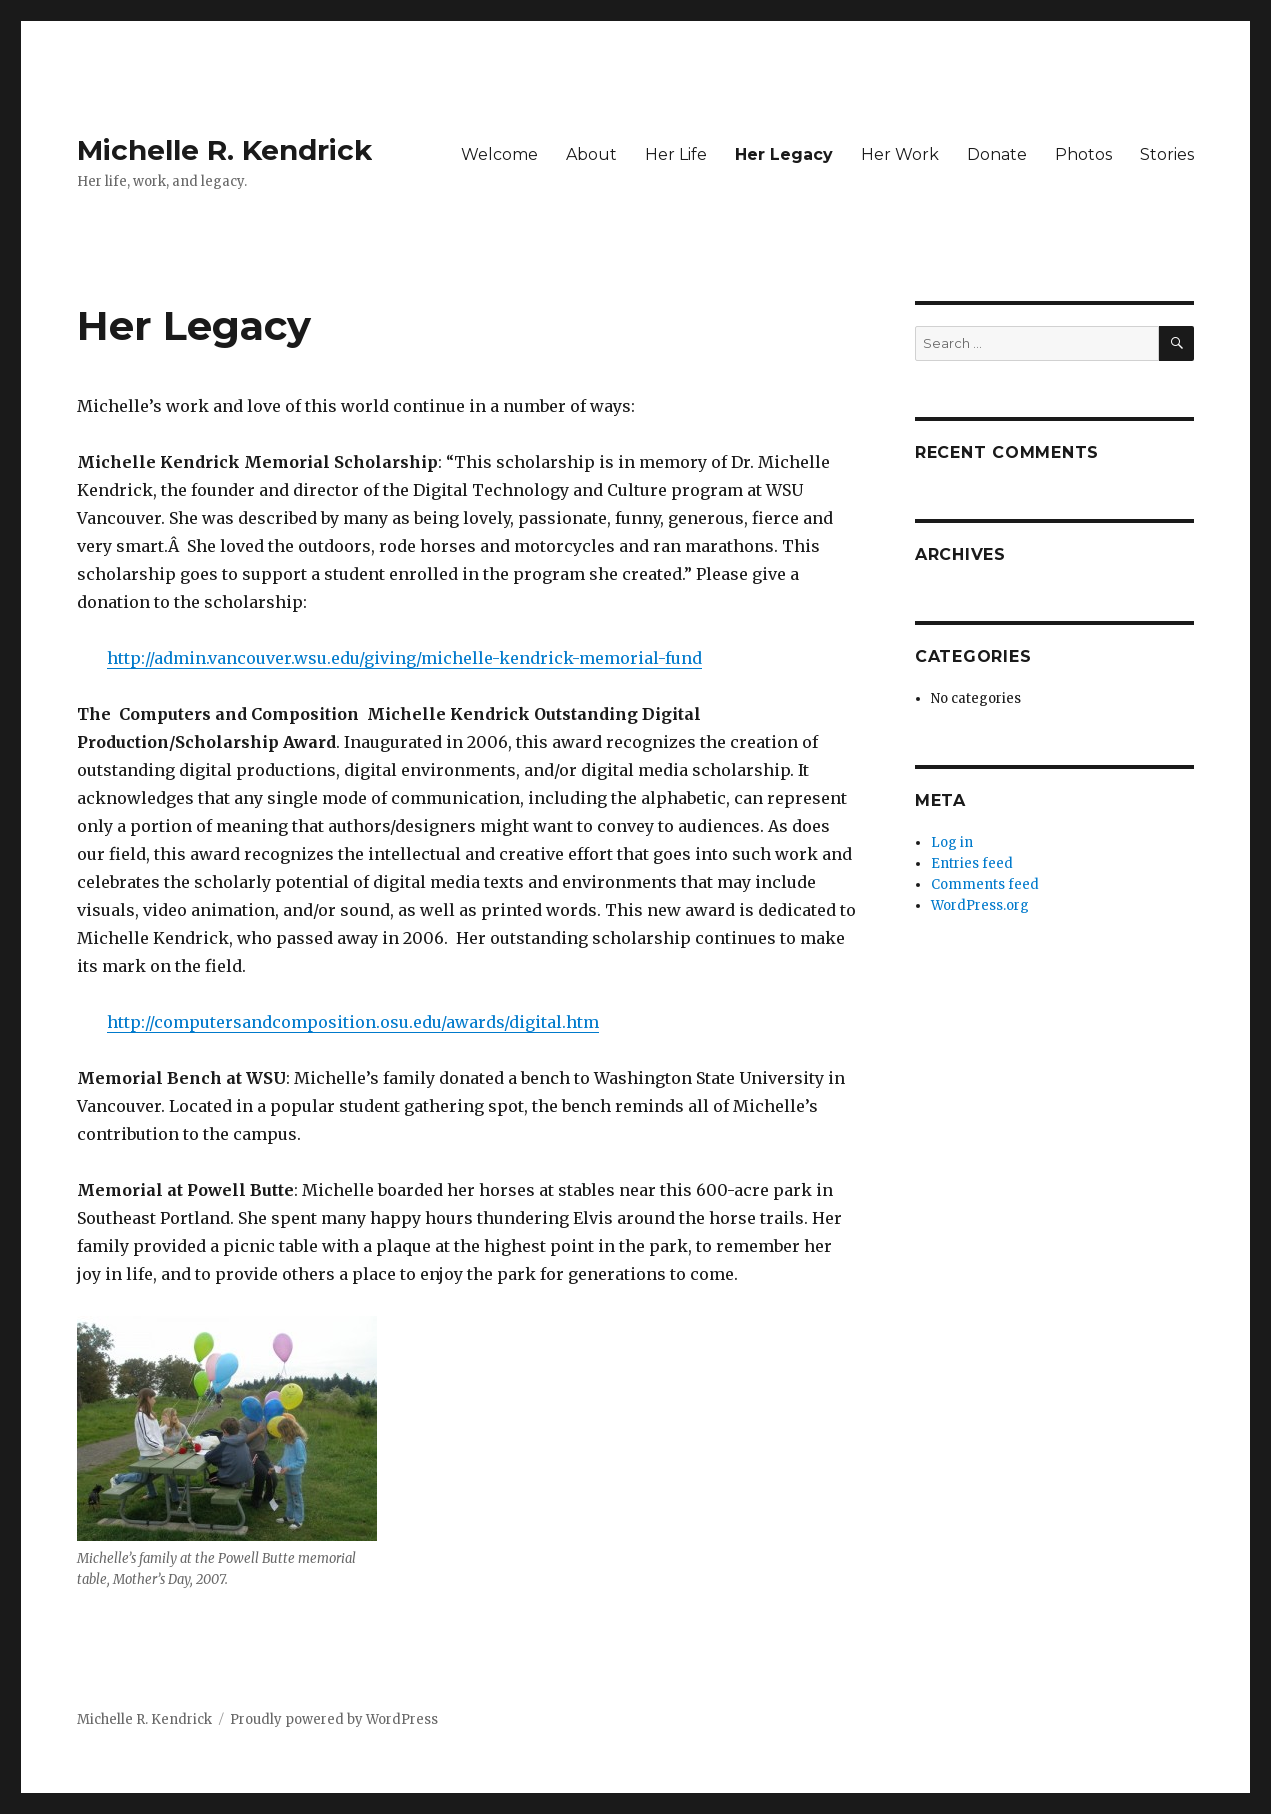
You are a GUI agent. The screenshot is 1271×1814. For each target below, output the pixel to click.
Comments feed (985, 884)
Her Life (676, 154)
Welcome (499, 154)
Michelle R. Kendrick (224, 150)
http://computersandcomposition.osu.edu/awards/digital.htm (353, 1022)
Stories (1167, 154)
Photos (1083, 154)
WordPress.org (980, 905)
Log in (952, 842)
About (591, 154)
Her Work (900, 154)
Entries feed (972, 863)
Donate (997, 154)
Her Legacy (784, 154)
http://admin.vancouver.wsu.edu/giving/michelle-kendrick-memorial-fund (404, 658)
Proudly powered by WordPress (334, 1719)
